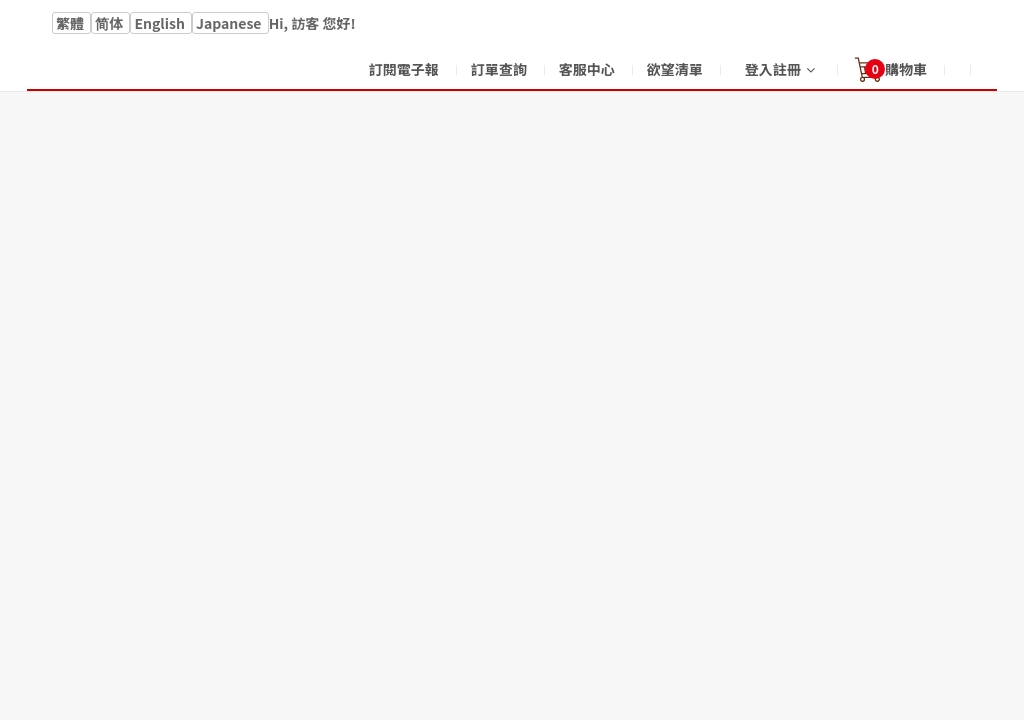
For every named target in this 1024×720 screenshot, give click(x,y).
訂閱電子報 (404, 69)
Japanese (230, 23)
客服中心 (587, 69)
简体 (110, 23)
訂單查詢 (499, 69)
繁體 (71, 23)
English (161, 23)
